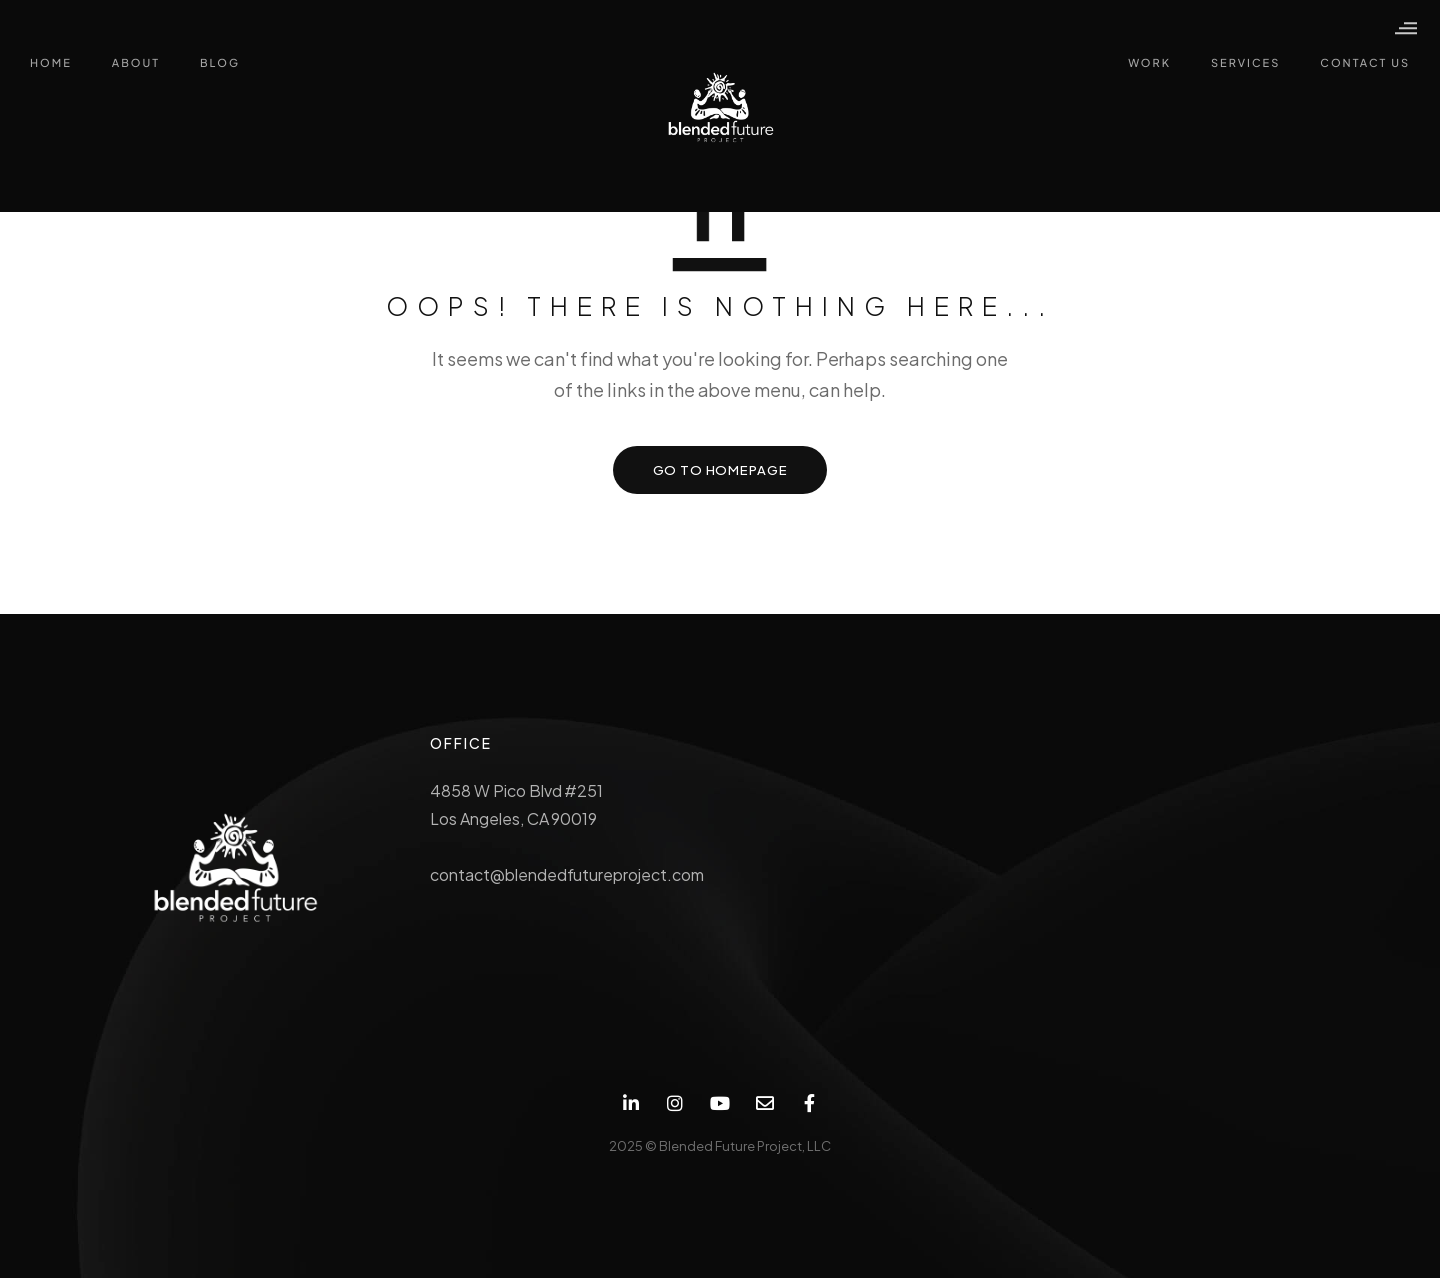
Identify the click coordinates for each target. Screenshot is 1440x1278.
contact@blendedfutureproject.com (567, 874)
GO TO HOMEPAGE (720, 470)
